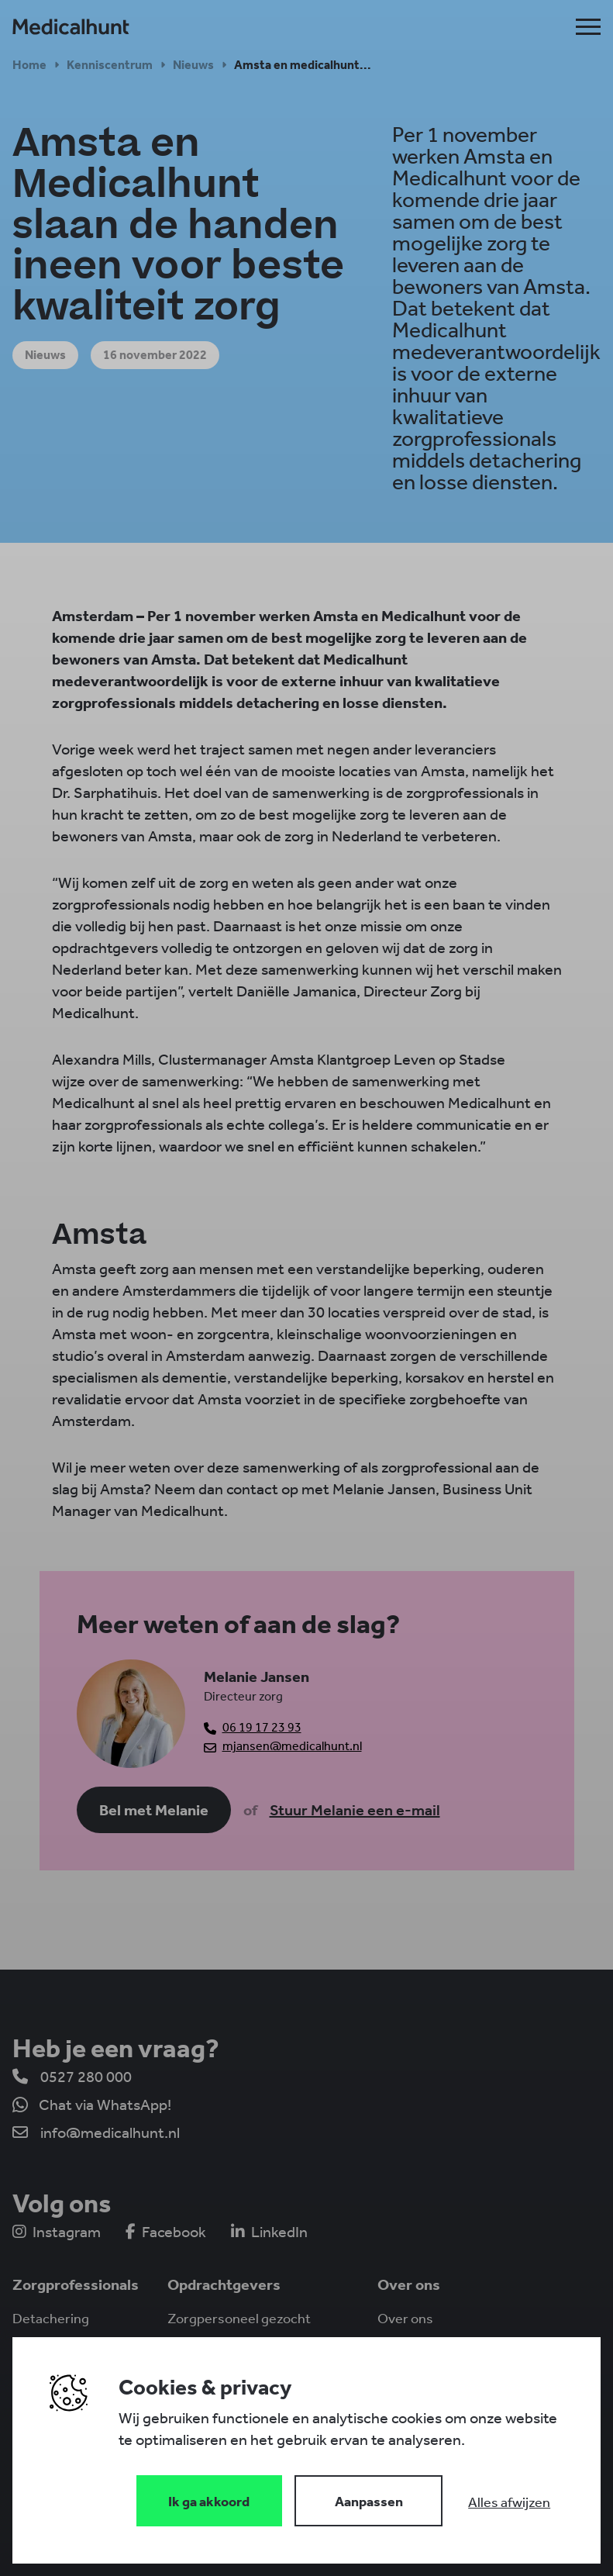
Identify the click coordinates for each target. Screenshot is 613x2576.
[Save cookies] (209, 2500)
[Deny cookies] (509, 2502)
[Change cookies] (368, 2500)
